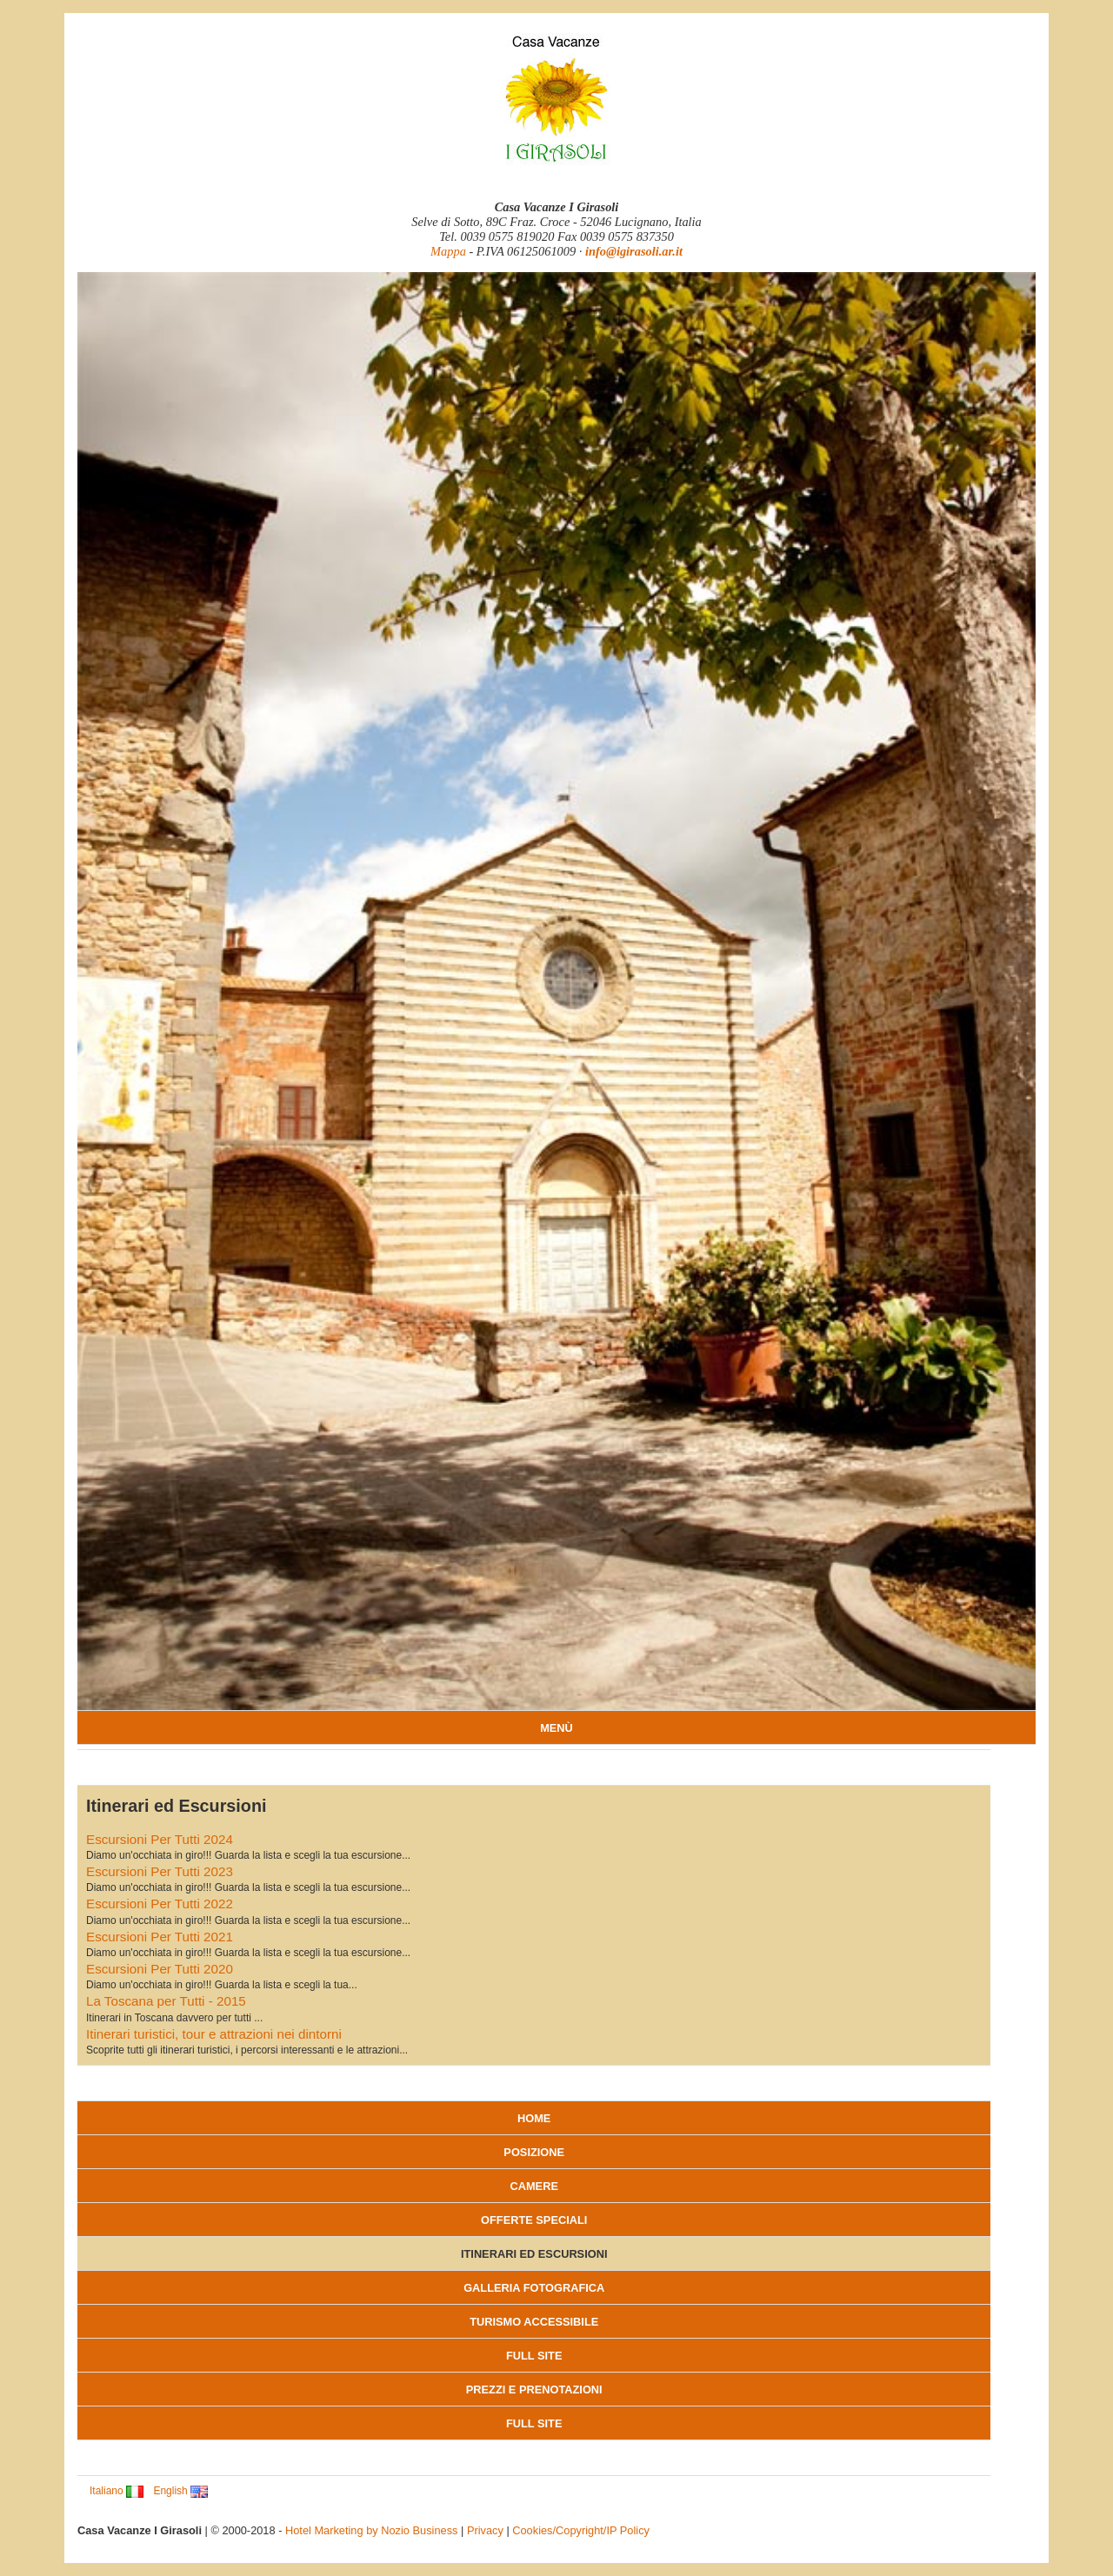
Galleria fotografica (533, 2287)
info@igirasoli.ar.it (634, 251)
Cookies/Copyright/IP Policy (581, 2530)
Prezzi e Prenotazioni (534, 2389)
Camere (533, 2186)
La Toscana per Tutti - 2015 (166, 2001)
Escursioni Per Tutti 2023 (159, 1871)
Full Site (534, 2355)
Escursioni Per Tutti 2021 (159, 1936)
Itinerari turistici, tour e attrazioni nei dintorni (214, 2034)
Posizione (533, 2152)
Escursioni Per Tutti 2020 (159, 1968)
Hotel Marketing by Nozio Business (371, 2530)
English (180, 2491)
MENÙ (556, 1727)
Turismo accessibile (534, 2321)
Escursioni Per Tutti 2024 (159, 1839)
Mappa (448, 251)
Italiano (116, 2491)
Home (533, 2118)
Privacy (485, 2530)
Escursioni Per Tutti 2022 (159, 1903)
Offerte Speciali (534, 2220)
